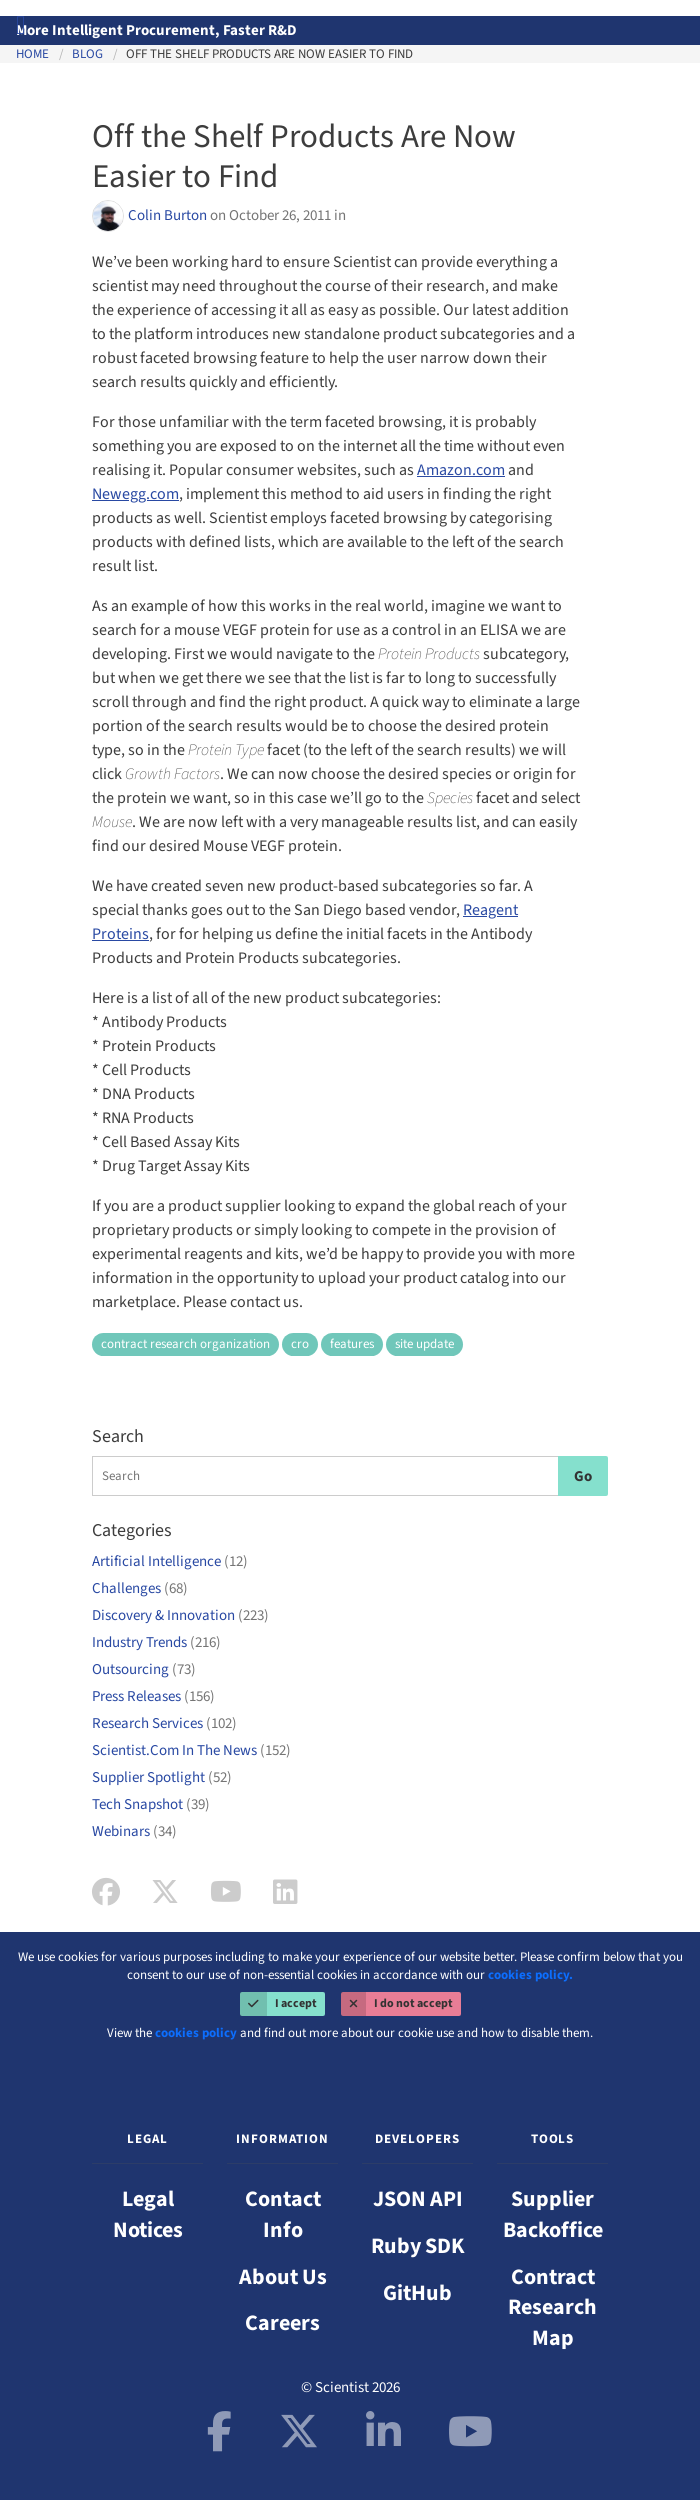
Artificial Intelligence (170, 1561)
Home (32, 54)
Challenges (140, 1588)
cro (300, 1344)
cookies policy (196, 2033)
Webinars (134, 1831)
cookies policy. (530, 1975)
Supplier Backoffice (553, 2214)
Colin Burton (169, 215)
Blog (87, 54)
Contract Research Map (552, 2308)
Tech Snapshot (151, 1804)
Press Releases (153, 1696)
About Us (283, 2277)
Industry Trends (156, 1642)
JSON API (418, 2199)
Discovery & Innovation (180, 1615)
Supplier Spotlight (162, 1777)
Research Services (164, 1723)
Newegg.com (135, 494)
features (352, 1344)
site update (424, 1344)
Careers (282, 2323)
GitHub (417, 2293)
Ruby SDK (418, 2246)
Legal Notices (148, 2214)
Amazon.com (461, 470)
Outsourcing (144, 1669)
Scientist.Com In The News (191, 1750)
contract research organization (185, 1344)
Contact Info (283, 2214)
